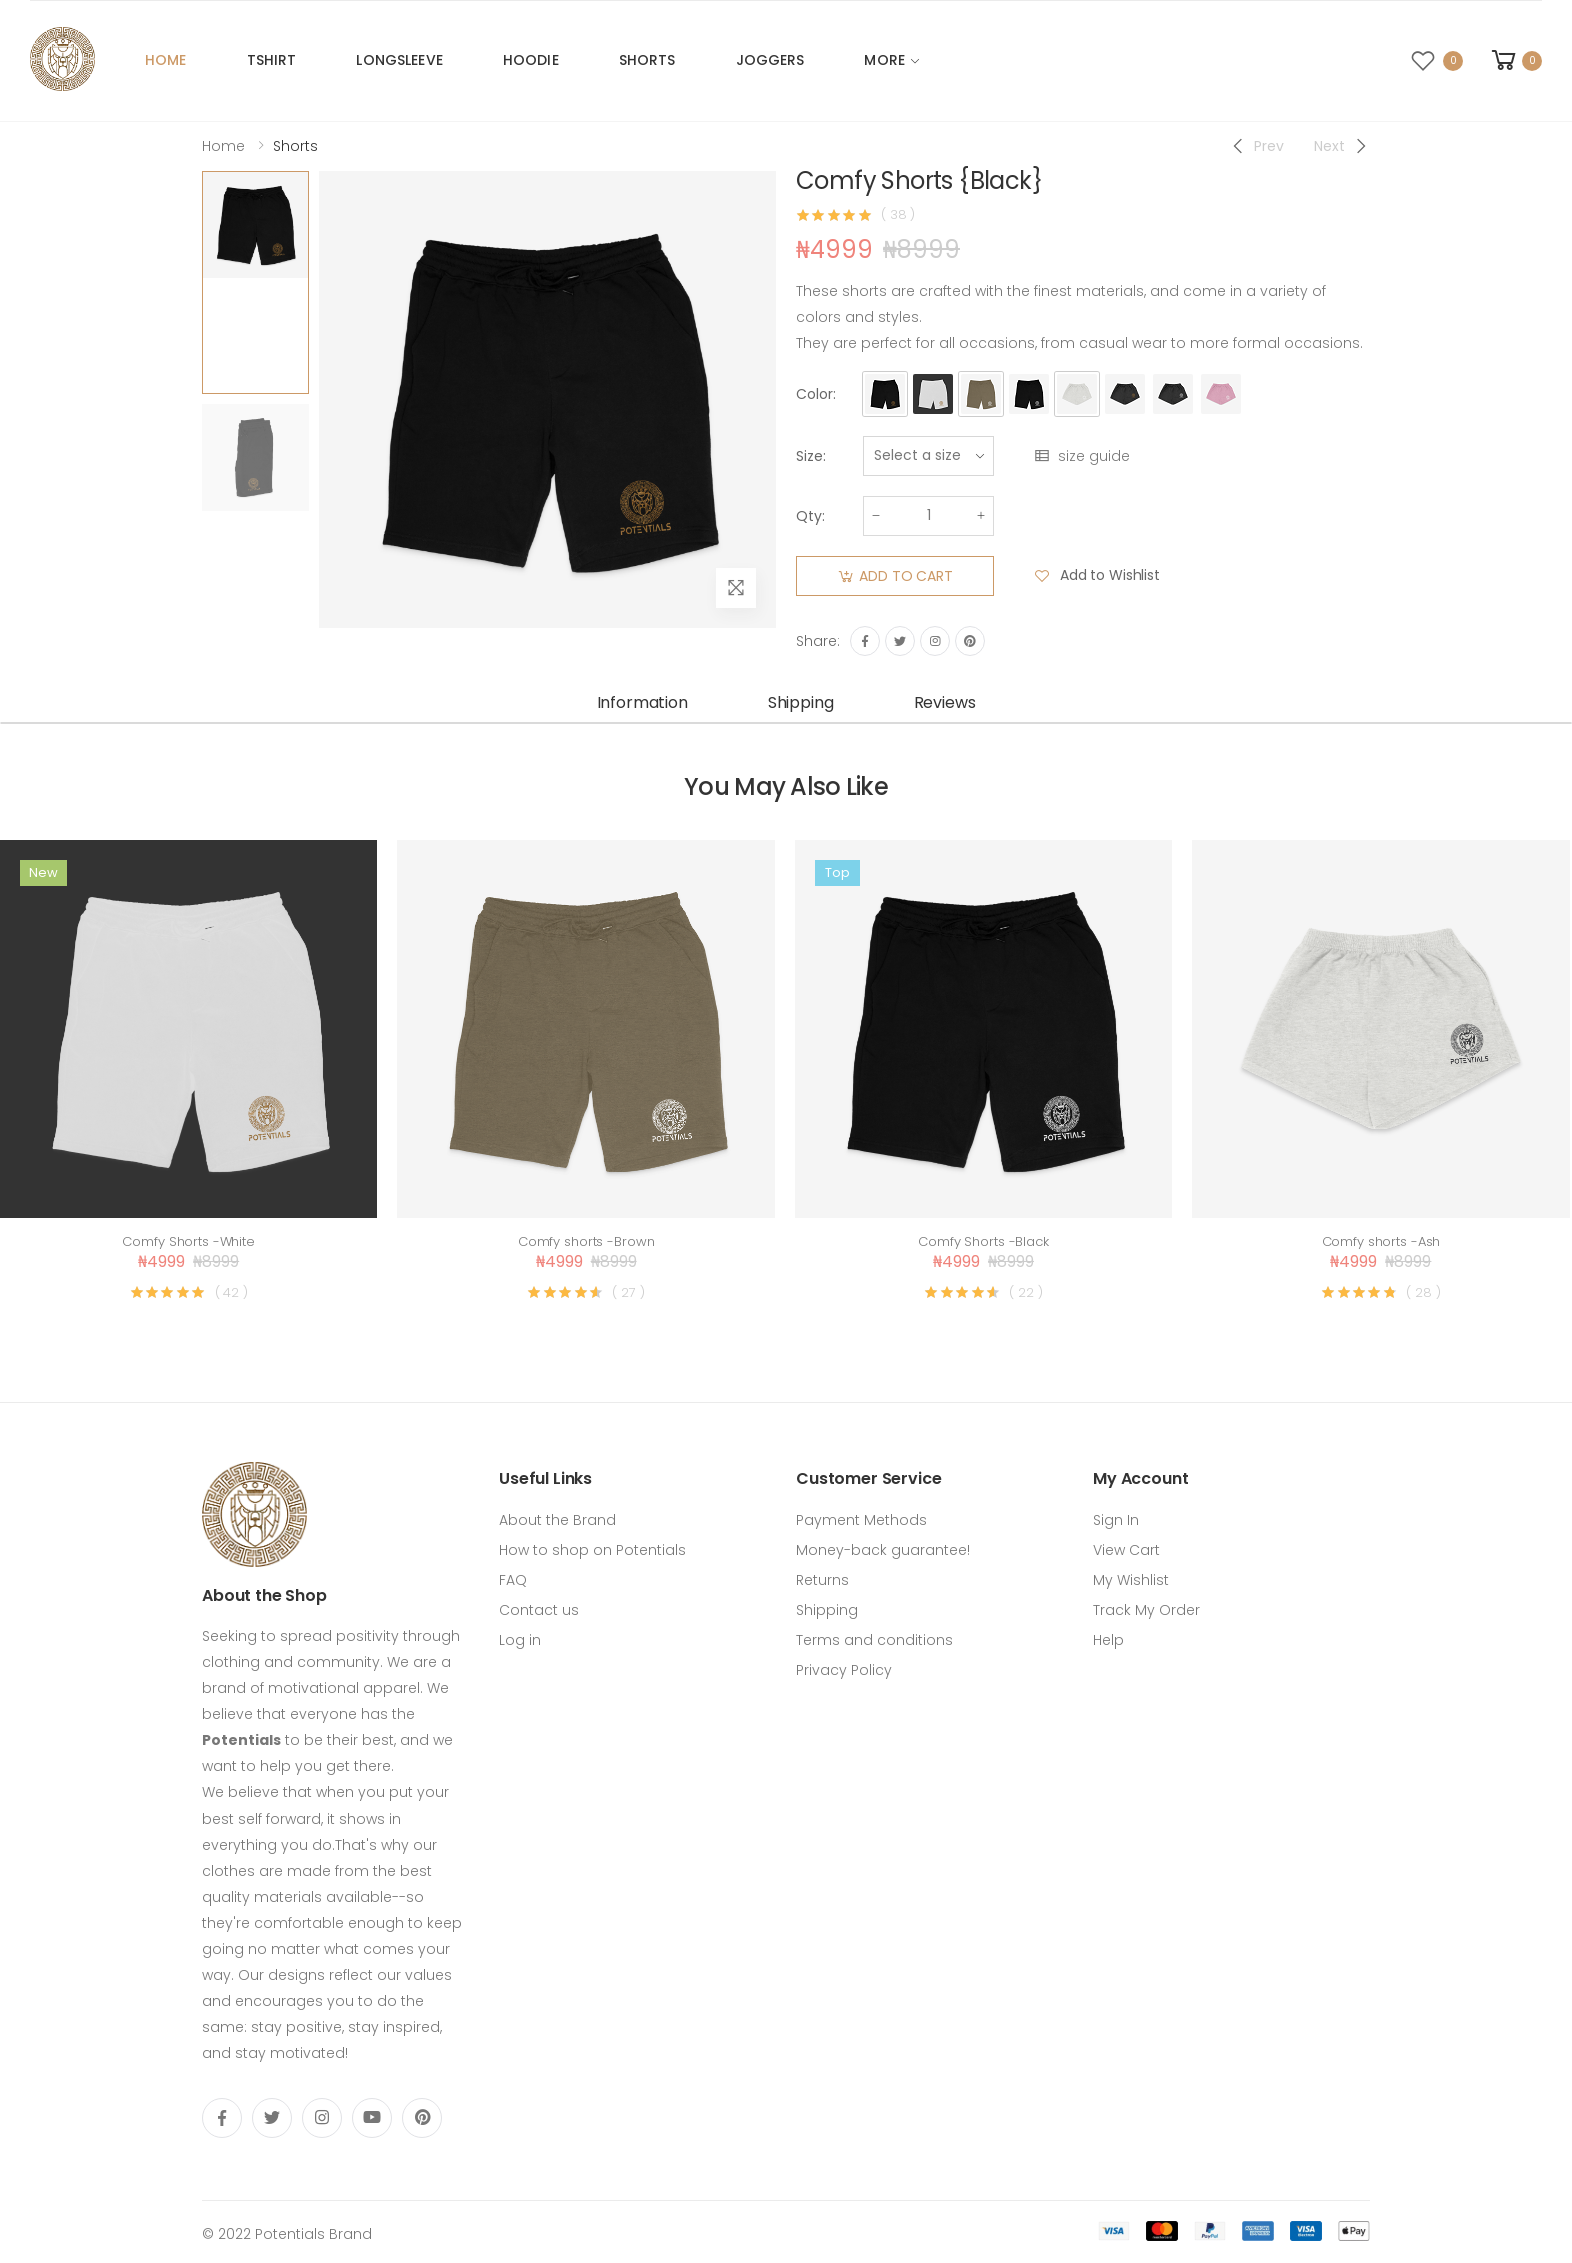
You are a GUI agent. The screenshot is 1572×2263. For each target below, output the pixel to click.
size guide (1081, 455)
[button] (1515, 60)
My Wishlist (1131, 1580)
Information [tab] (642, 702)
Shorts (647, 60)
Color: (816, 394)
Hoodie (531, 60)
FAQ (513, 1580)
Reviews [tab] (945, 702)
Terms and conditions (874, 1640)
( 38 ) (898, 214)
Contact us (539, 1610)
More (884, 60)
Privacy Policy (844, 1670)
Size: (811, 456)
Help (1108, 1640)
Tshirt (272, 60)
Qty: (810, 516)
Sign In (1116, 1520)
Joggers (770, 60)
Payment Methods (861, 1520)
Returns (822, 1580)
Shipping (827, 1610)
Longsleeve (399, 60)
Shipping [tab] (801, 702)
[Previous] (1256, 146)
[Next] (1342, 146)
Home (166, 60)
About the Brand (557, 1520)
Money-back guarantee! (883, 1550)
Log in (520, 1640)
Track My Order (1146, 1610)
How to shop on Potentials (592, 1550)
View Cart (1126, 1550)
